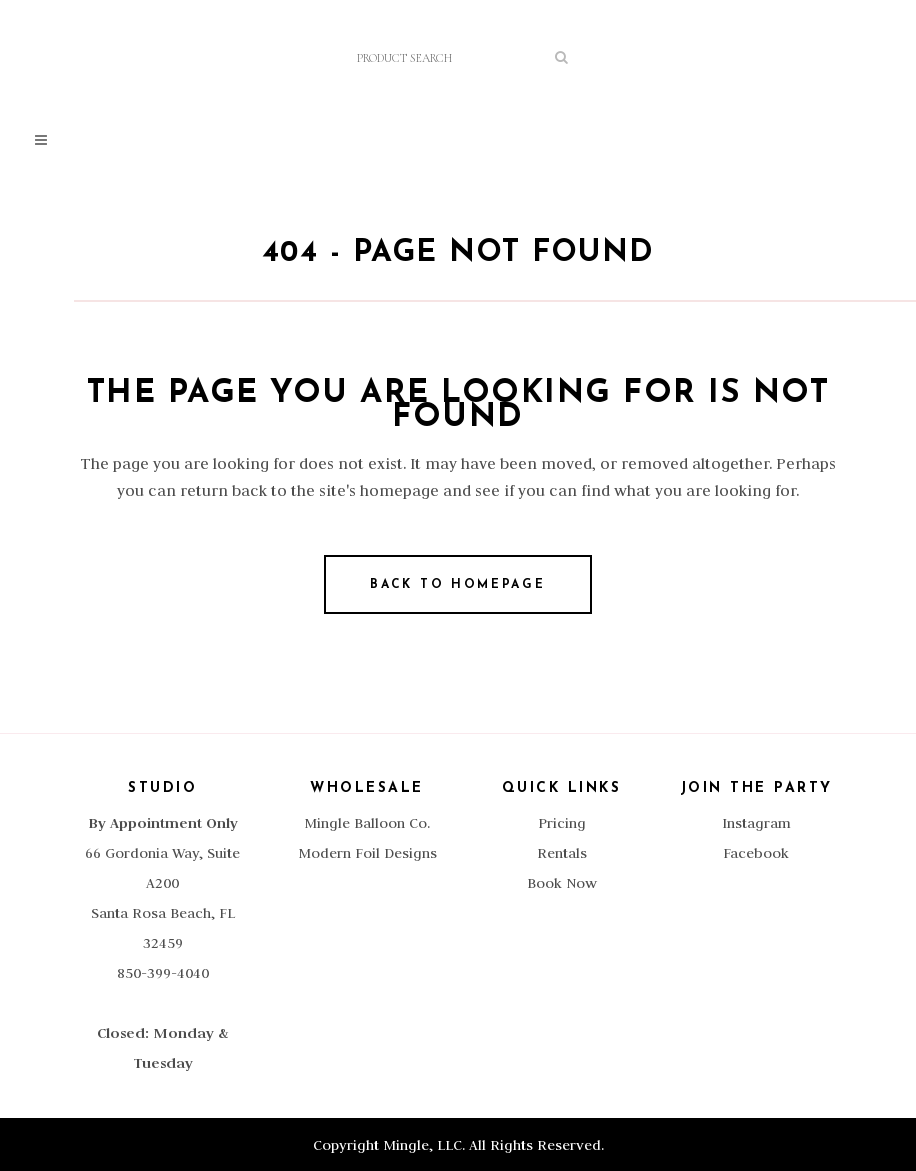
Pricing (562, 823)
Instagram (756, 823)
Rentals (562, 853)
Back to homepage (457, 585)
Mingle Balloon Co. (367, 823)
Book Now (562, 883)
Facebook (756, 853)
